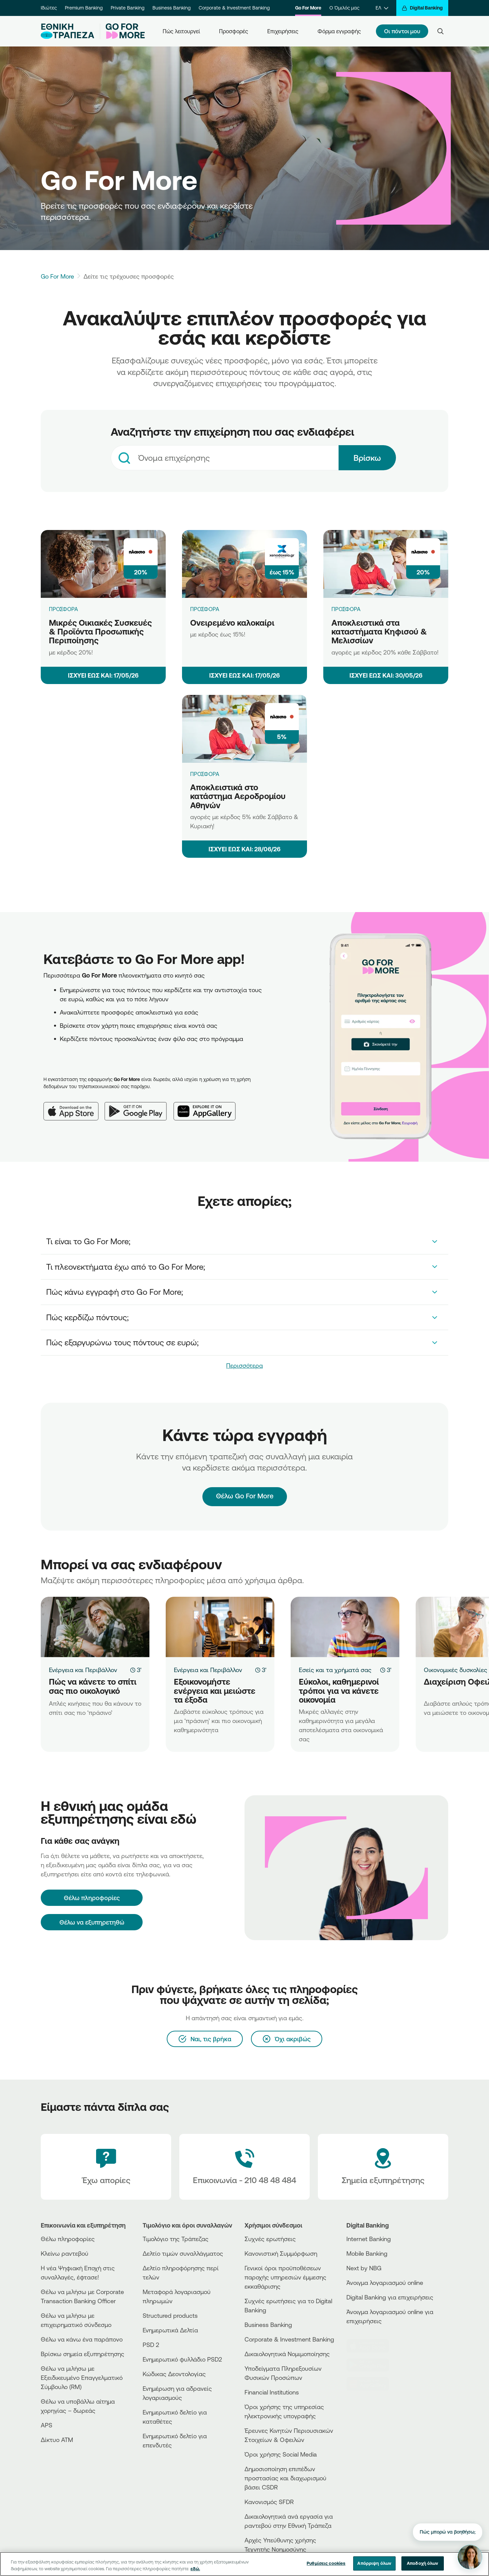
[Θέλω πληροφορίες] (92, 1898)
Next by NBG (363, 2268)
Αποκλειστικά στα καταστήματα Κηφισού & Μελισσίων (379, 631)
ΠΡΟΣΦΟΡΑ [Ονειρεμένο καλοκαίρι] (204, 609)
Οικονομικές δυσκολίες (455, 1669)
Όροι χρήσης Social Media (280, 2454)
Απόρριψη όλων (374, 2563)
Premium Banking (84, 8)
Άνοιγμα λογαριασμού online (384, 2282)
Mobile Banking (366, 2253)
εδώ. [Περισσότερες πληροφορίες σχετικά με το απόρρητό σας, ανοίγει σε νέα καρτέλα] (195, 2568)
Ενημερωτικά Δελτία (170, 2330)
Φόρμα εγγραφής (339, 31)
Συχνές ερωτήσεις (270, 2238)
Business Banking (171, 8)
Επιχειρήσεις (282, 31)
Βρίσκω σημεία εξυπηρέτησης (82, 2353)
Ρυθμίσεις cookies (326, 2563)
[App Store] (74, 1105)
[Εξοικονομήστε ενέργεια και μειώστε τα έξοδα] (220, 1627)
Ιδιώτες (49, 8)
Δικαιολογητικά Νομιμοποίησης (287, 2353)
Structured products (170, 2315)
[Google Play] (139, 1105)
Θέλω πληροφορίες (68, 2238)
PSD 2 (151, 2344)
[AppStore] (371, 2346)
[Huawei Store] (371, 2384)
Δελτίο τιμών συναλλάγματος (183, 2253)
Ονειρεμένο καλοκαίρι (232, 622)
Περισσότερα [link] (244, 1365)
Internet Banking (368, 2238)
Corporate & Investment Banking (234, 8)
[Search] (440, 31)
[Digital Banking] (422, 8)
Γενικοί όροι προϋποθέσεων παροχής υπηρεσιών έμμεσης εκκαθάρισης (285, 2277)
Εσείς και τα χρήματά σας (335, 1669)
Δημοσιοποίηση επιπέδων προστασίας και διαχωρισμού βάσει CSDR (285, 2477)
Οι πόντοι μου (402, 31)
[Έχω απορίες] (106, 2167)
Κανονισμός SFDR (269, 2501)
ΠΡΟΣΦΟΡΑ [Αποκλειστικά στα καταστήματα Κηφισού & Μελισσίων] (346, 609)
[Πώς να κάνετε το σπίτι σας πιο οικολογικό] (95, 1627)
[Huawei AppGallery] (208, 1105)
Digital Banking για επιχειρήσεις (389, 2297)
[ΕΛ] (381, 8)
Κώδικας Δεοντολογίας (174, 2373)
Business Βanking (268, 2324)
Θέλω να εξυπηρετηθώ (91, 1922)
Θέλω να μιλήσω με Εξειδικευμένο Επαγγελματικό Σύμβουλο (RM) (82, 2377)
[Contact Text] (244, 2167)
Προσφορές (233, 31)
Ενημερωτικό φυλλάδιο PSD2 (182, 2359)
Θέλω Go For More (244, 1490)
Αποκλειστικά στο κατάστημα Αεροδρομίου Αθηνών (238, 796)
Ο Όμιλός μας (344, 8)
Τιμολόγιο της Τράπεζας (176, 2238)
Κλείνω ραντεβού (64, 2253)
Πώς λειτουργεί (181, 31)
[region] (244, 2564)
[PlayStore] (371, 2365)
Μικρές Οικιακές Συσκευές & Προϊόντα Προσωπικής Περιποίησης (100, 631)
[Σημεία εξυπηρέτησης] (383, 2167)
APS (46, 2425)
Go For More (308, 8)
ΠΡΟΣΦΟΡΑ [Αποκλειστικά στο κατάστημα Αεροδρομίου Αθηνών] (204, 774)
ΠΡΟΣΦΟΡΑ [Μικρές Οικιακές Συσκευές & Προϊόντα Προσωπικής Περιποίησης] (63, 609)
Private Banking (127, 8)
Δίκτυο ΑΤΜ (57, 2439)
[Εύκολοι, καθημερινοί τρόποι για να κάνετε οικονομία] (345, 1627)
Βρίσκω (367, 457)
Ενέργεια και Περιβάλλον (83, 1669)
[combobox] (225, 457)
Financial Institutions (271, 2392)
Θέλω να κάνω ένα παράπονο (82, 2339)
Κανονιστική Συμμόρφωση (280, 2253)
